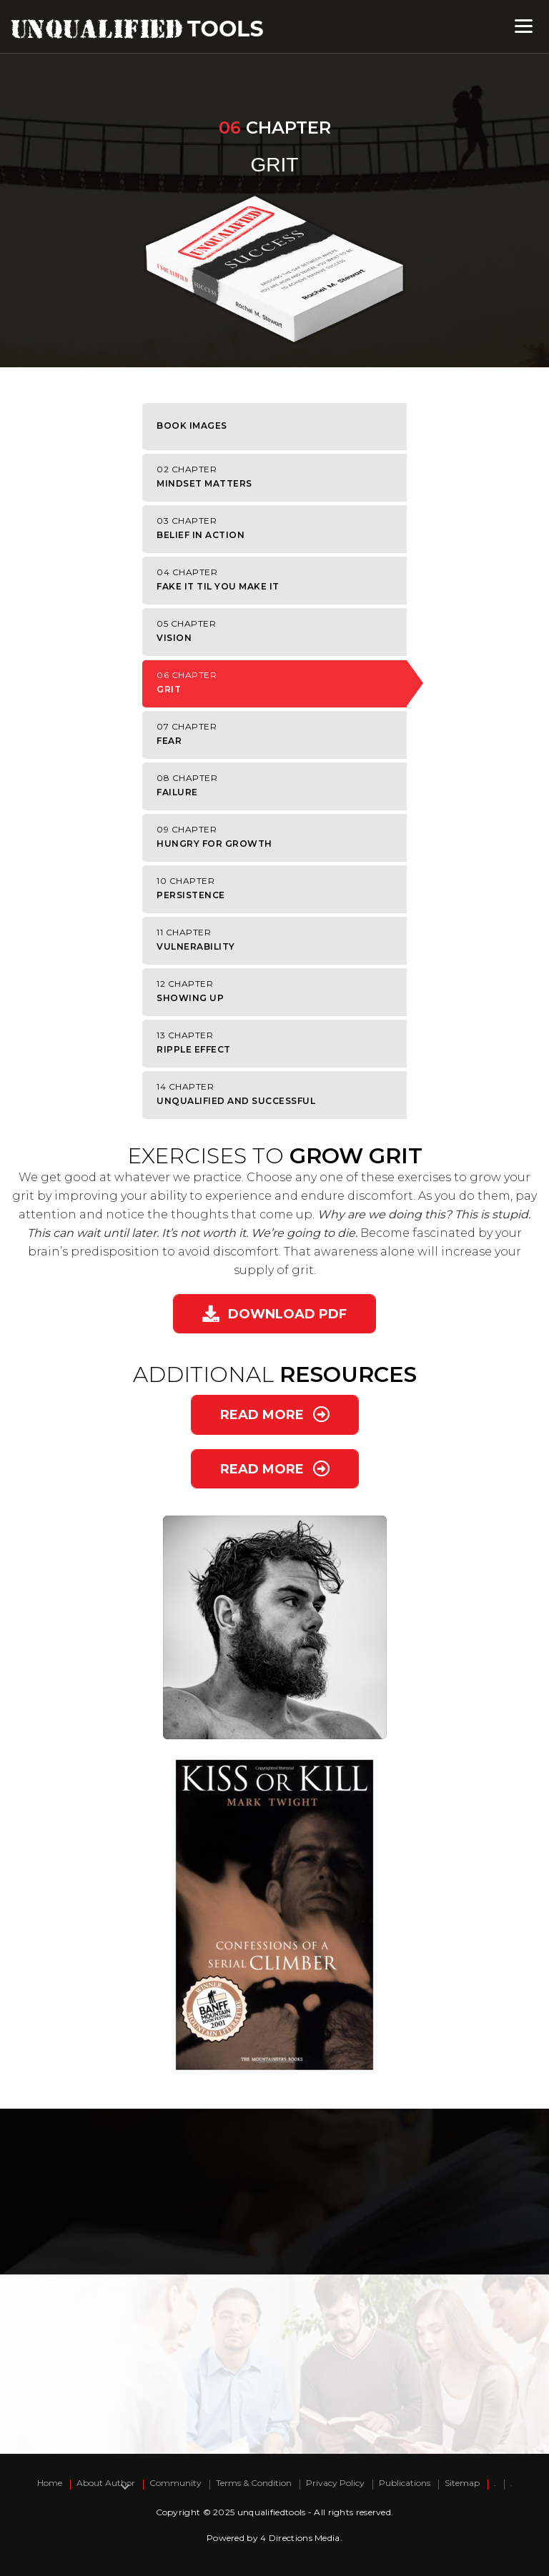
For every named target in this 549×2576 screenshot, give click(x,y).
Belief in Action (278, 527)
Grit (278, 682)
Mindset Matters (278, 476)
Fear (278, 733)
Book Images (192, 425)
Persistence (278, 887)
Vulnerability (278, 939)
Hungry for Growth (278, 836)
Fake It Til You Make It (278, 579)
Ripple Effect (278, 1042)
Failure (278, 784)
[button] (274, 1313)
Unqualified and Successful (278, 1093)
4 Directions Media (300, 2537)
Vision (278, 630)
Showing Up (278, 990)
